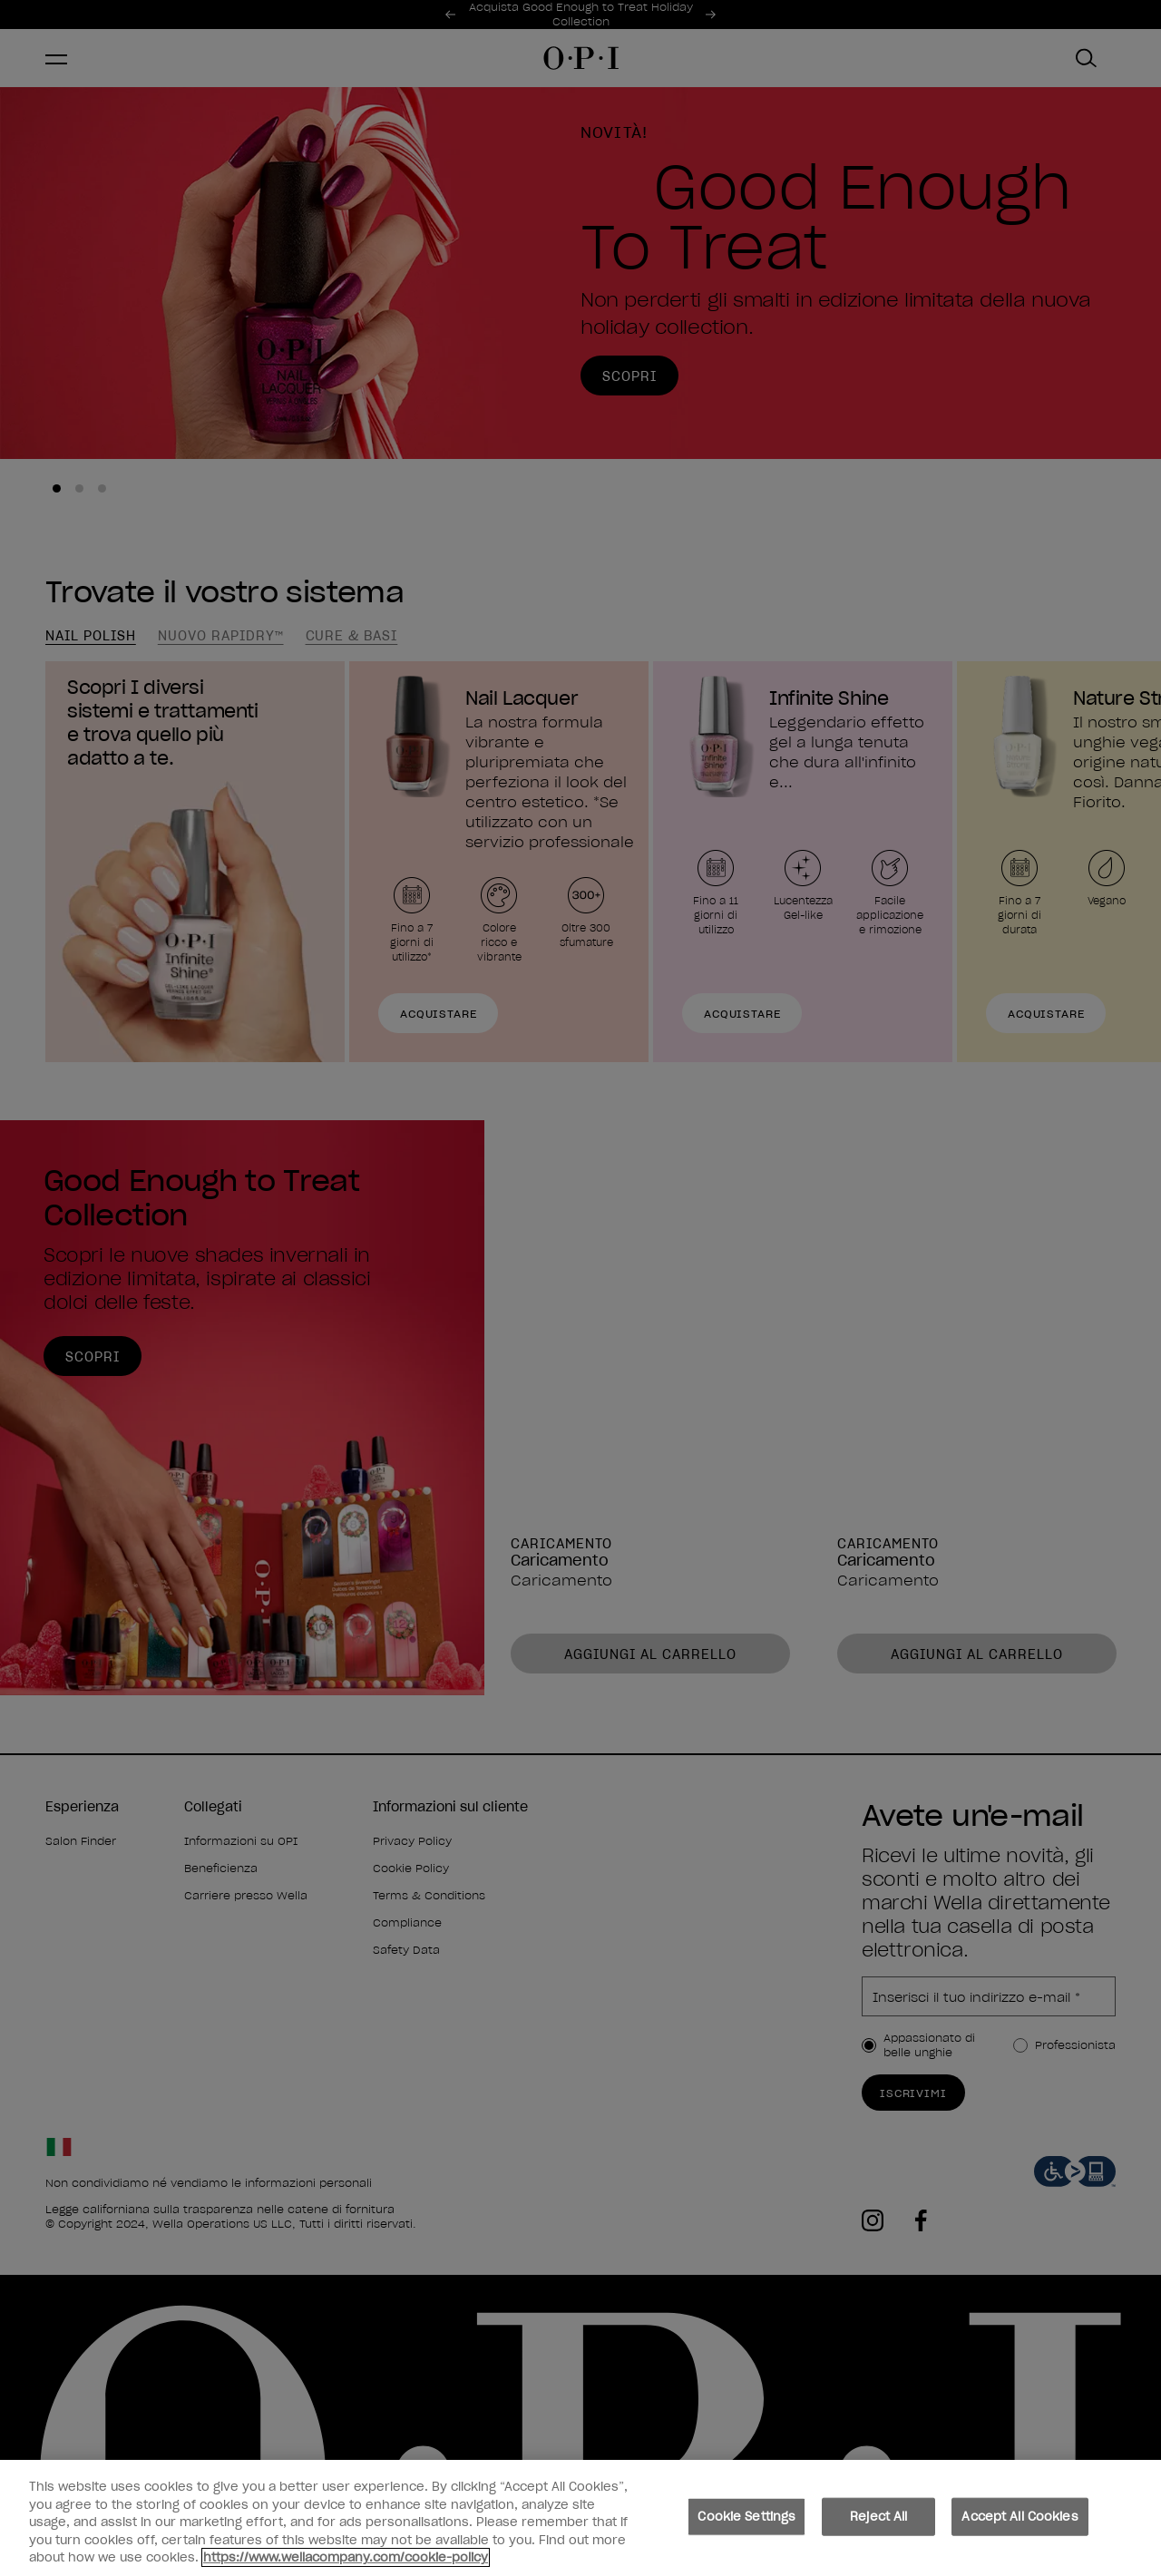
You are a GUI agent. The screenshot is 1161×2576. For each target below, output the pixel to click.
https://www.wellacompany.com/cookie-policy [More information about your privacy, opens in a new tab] (345, 2562)
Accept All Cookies (1019, 2520)
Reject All (878, 2520)
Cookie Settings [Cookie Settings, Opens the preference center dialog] (746, 2520)
